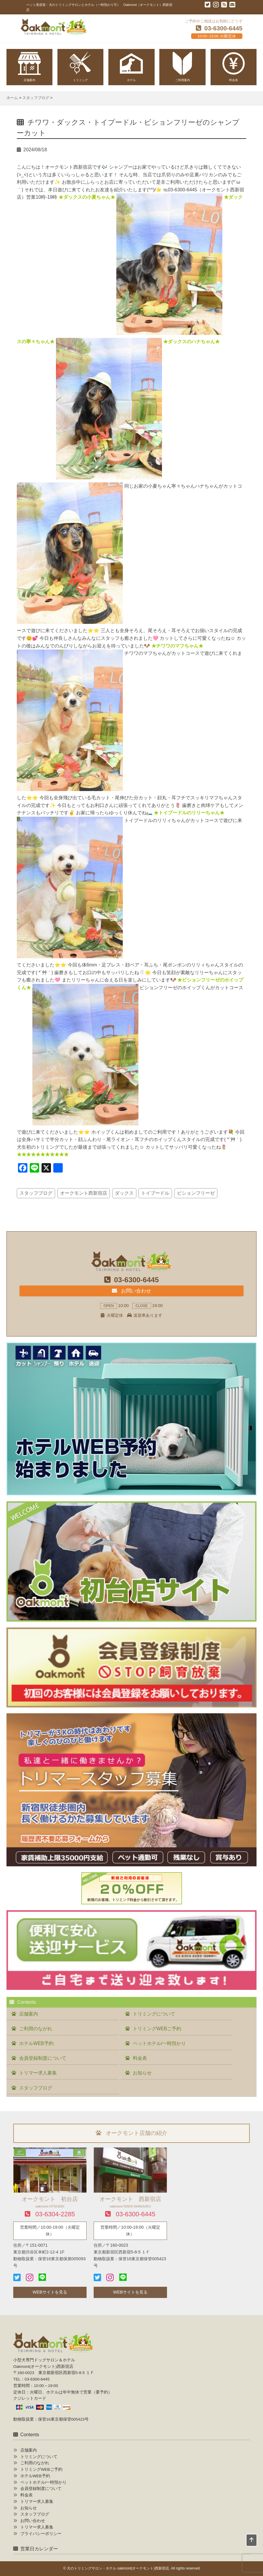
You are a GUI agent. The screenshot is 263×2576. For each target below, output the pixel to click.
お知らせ (142, 2072)
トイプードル (155, 1193)
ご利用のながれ (35, 2028)
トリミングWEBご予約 (157, 2028)
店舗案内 (28, 2013)
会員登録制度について (42, 2058)
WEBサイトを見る (50, 2292)
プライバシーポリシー (41, 2533)
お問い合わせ (131, 1291)
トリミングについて (154, 2013)
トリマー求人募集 (38, 2072)
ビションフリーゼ (196, 1193)
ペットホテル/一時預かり (159, 2043)
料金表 (140, 2058)
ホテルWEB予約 (36, 2043)
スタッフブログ (35, 1193)
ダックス (124, 1193)
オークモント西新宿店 (83, 1193)
